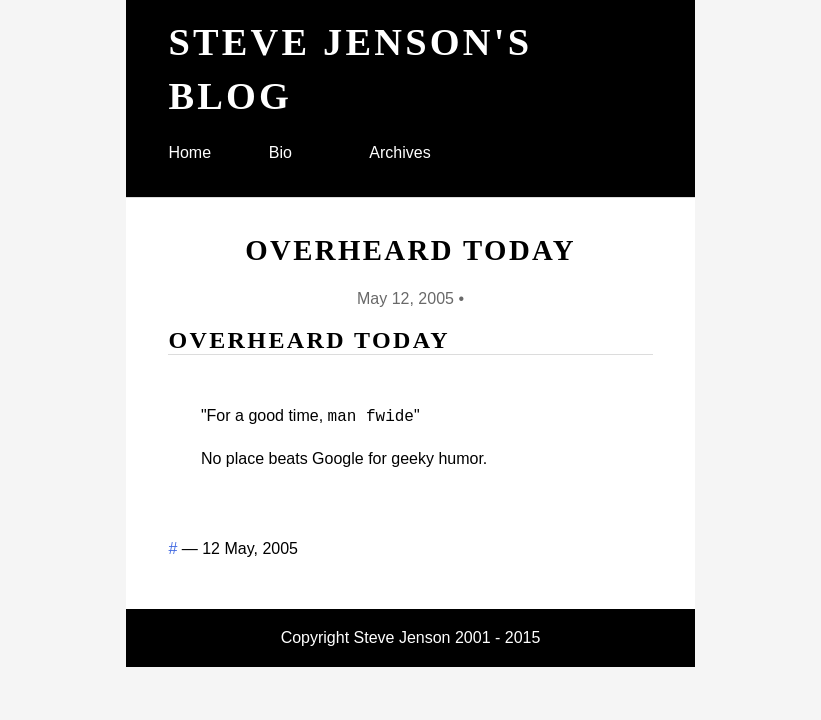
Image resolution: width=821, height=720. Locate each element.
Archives (399, 152)
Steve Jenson (402, 635)
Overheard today (410, 250)
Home (189, 152)
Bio (280, 152)
